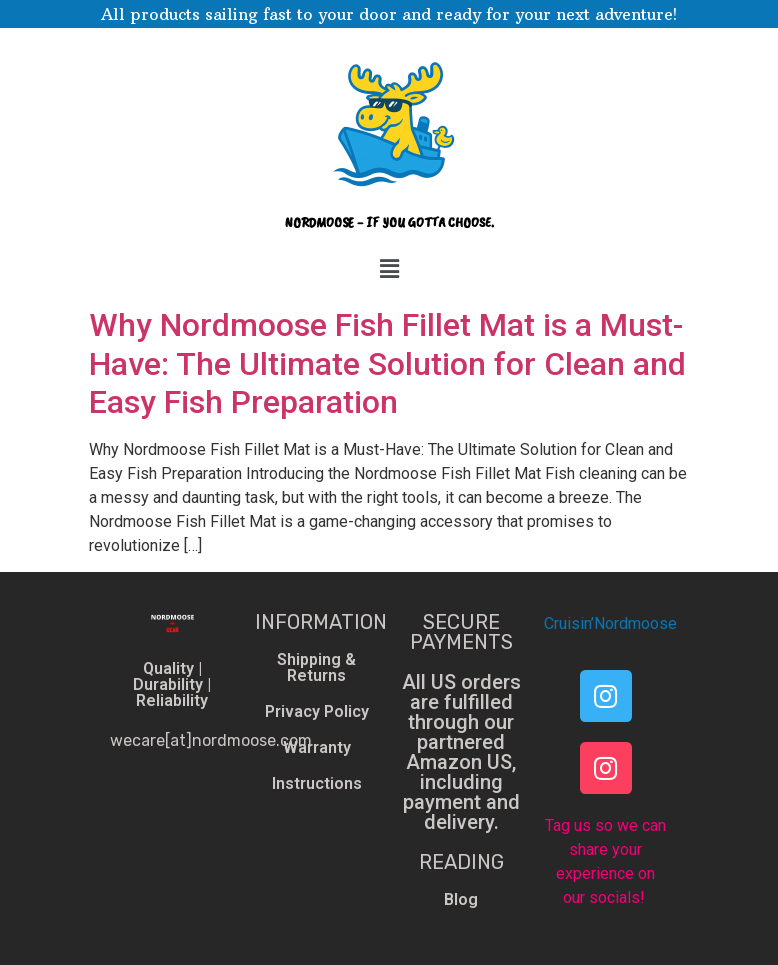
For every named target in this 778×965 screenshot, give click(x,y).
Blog (461, 899)
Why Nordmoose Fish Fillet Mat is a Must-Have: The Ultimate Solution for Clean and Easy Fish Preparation (387, 363)
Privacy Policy (317, 711)
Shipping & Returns (316, 667)
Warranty (317, 747)
